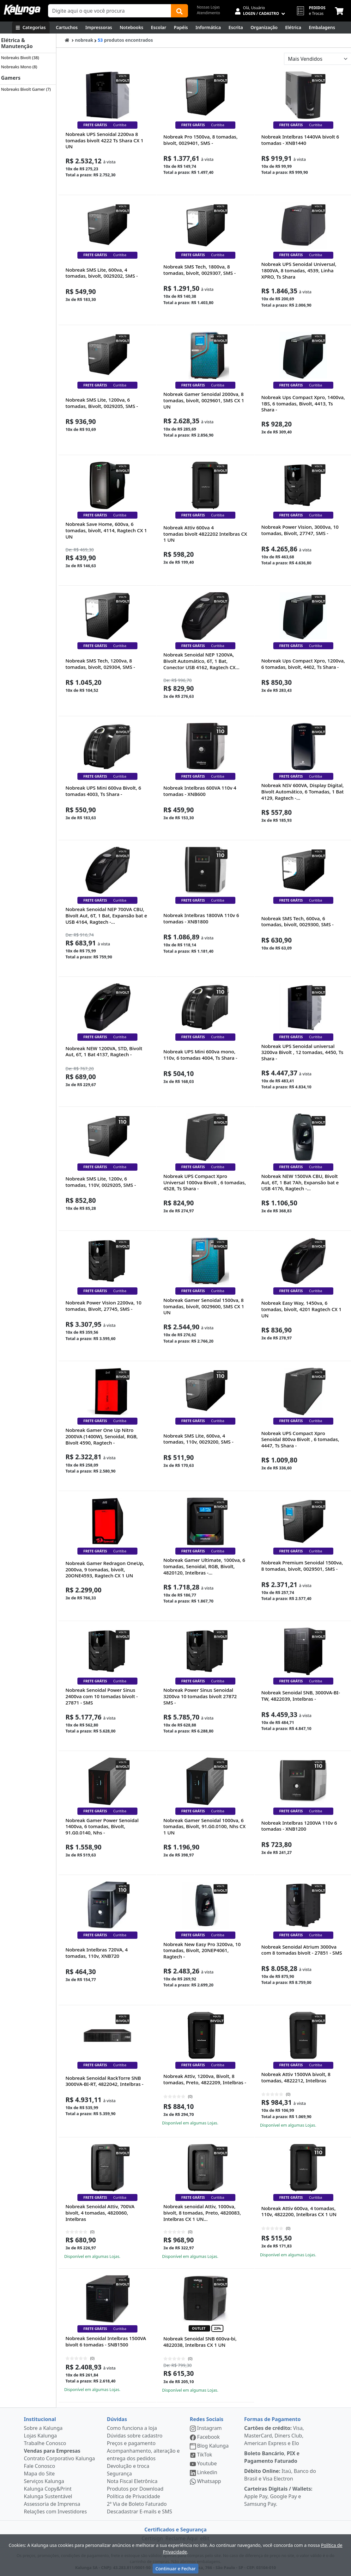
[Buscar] (179, 10)
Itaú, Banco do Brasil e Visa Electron (280, 2475)
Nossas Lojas (208, 7)
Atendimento (208, 12)
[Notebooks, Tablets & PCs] (131, 28)
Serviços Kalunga (44, 2481)
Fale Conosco (39, 2465)
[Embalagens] (322, 28)
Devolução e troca (128, 2465)
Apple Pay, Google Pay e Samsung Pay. (278, 2496)
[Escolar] (158, 28)
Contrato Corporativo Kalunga (59, 2458)
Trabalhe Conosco (45, 2443)
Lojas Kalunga (40, 2435)
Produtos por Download (135, 2488)
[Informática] (208, 28)
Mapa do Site (39, 2473)
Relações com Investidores (55, 2511)
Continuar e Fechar (175, 2569)
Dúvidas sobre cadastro (134, 2435)
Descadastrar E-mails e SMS (139, 2511)
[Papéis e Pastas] (181, 28)
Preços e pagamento (131, 2443)
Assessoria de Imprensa (52, 2503)
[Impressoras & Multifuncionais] (99, 28)
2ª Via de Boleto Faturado (137, 2503)
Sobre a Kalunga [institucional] (43, 2428)
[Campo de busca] (109, 10)
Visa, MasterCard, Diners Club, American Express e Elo (274, 2436)
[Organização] (264, 28)
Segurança (119, 2473)
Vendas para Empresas (52, 2450)
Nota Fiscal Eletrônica (132, 2481)
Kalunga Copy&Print (48, 2488)
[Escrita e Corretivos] (236, 28)
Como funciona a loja (132, 2428)
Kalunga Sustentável (48, 2496)
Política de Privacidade (133, 2496)
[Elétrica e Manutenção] (293, 28)
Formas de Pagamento (272, 2419)
